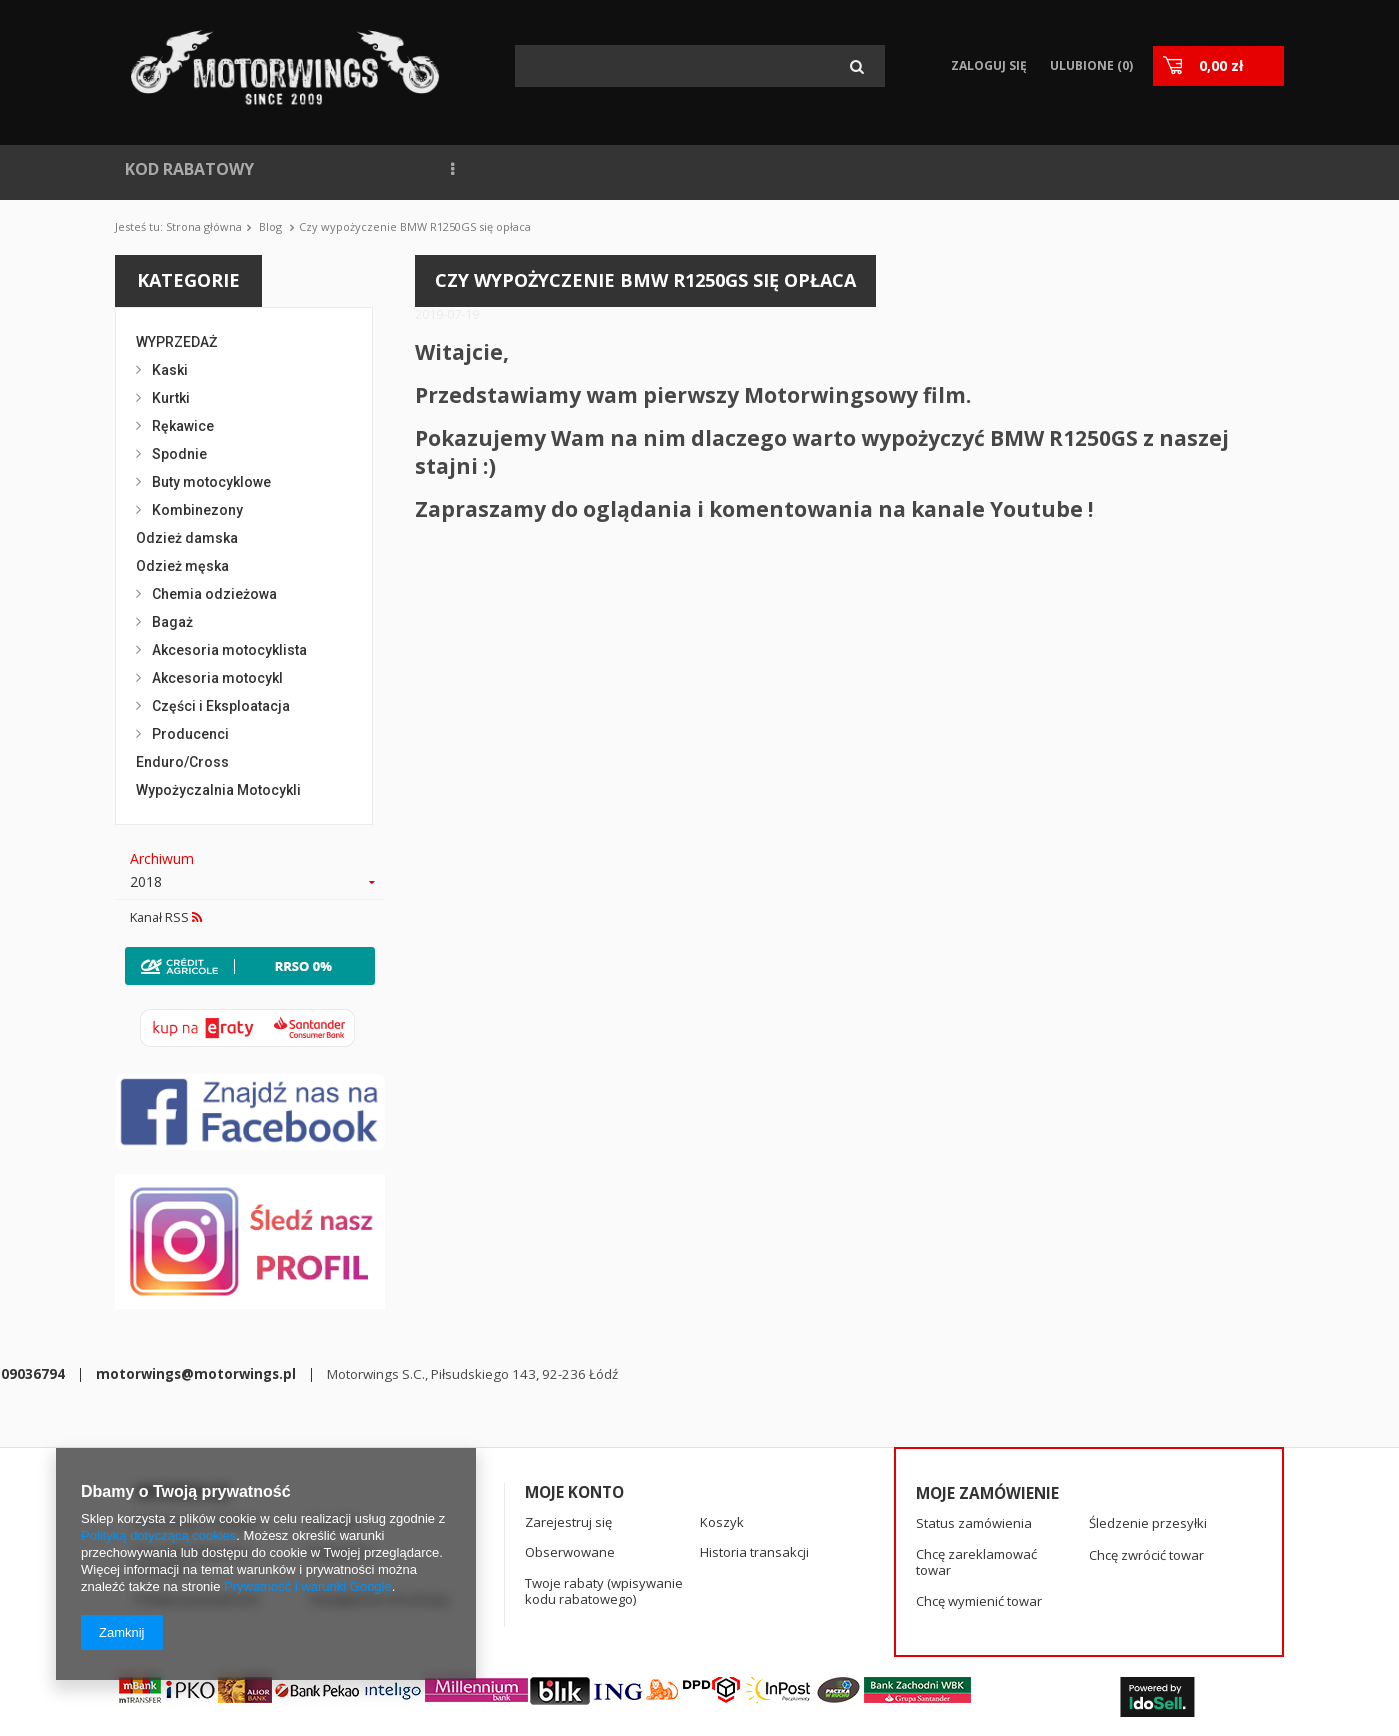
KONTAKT (896, 169)
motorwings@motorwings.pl (646, 1614)
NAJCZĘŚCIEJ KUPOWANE (489, 169)
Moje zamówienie (987, 1410)
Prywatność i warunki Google (308, 1586)
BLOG (805, 169)
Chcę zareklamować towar (976, 1479)
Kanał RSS (166, 918)
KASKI (1167, 169)
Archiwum (162, 858)
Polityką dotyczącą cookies (158, 1535)
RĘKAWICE (1075, 169)
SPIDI (986, 169)
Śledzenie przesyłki (1148, 1441)
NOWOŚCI (323, 169)
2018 (146, 882)
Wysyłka (334, 1439)
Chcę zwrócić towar (1146, 1472)
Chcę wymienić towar (979, 1519)
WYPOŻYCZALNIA (684, 169)
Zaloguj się (988, 65)
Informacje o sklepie (196, 1439)
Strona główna (204, 226)
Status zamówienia (974, 1441)
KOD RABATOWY (189, 169)
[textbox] (700, 66)
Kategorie (188, 280)
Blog (270, 226)
